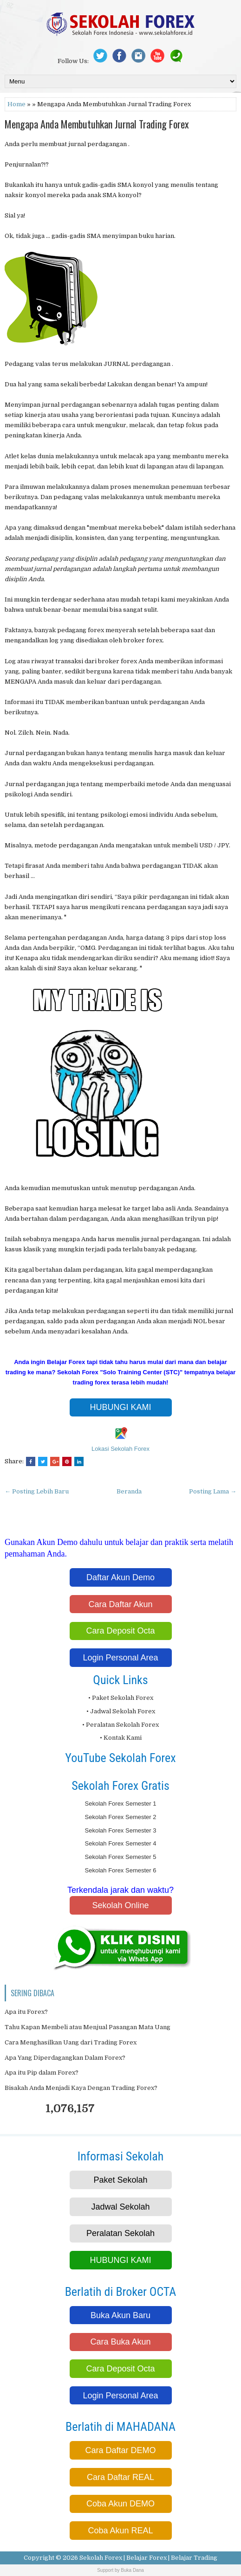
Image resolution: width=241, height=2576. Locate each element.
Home (16, 104)
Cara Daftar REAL (120, 2477)
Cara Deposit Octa (120, 1630)
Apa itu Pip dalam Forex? (41, 2072)
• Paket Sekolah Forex (120, 1697)
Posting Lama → (212, 1491)
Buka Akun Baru (120, 2315)
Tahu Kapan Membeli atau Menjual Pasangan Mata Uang (87, 2027)
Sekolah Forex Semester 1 (120, 1803)
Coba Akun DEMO (120, 2503)
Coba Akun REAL (120, 2530)
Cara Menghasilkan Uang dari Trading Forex (71, 2042)
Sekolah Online (120, 1905)
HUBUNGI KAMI (120, 1407)
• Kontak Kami (121, 1737)
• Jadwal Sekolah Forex (120, 1711)
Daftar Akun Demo (120, 1577)
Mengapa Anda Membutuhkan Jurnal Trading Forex (97, 123)
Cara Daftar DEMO (120, 2450)
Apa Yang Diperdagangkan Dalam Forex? (65, 2057)
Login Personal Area (120, 1657)
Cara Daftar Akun (120, 1604)
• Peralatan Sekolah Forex (120, 1724)
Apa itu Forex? (26, 2011)
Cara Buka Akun (120, 2341)
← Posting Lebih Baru (37, 1491)
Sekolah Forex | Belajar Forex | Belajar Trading (148, 2557)
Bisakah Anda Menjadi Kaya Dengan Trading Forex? (81, 2087)
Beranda (129, 1491)
